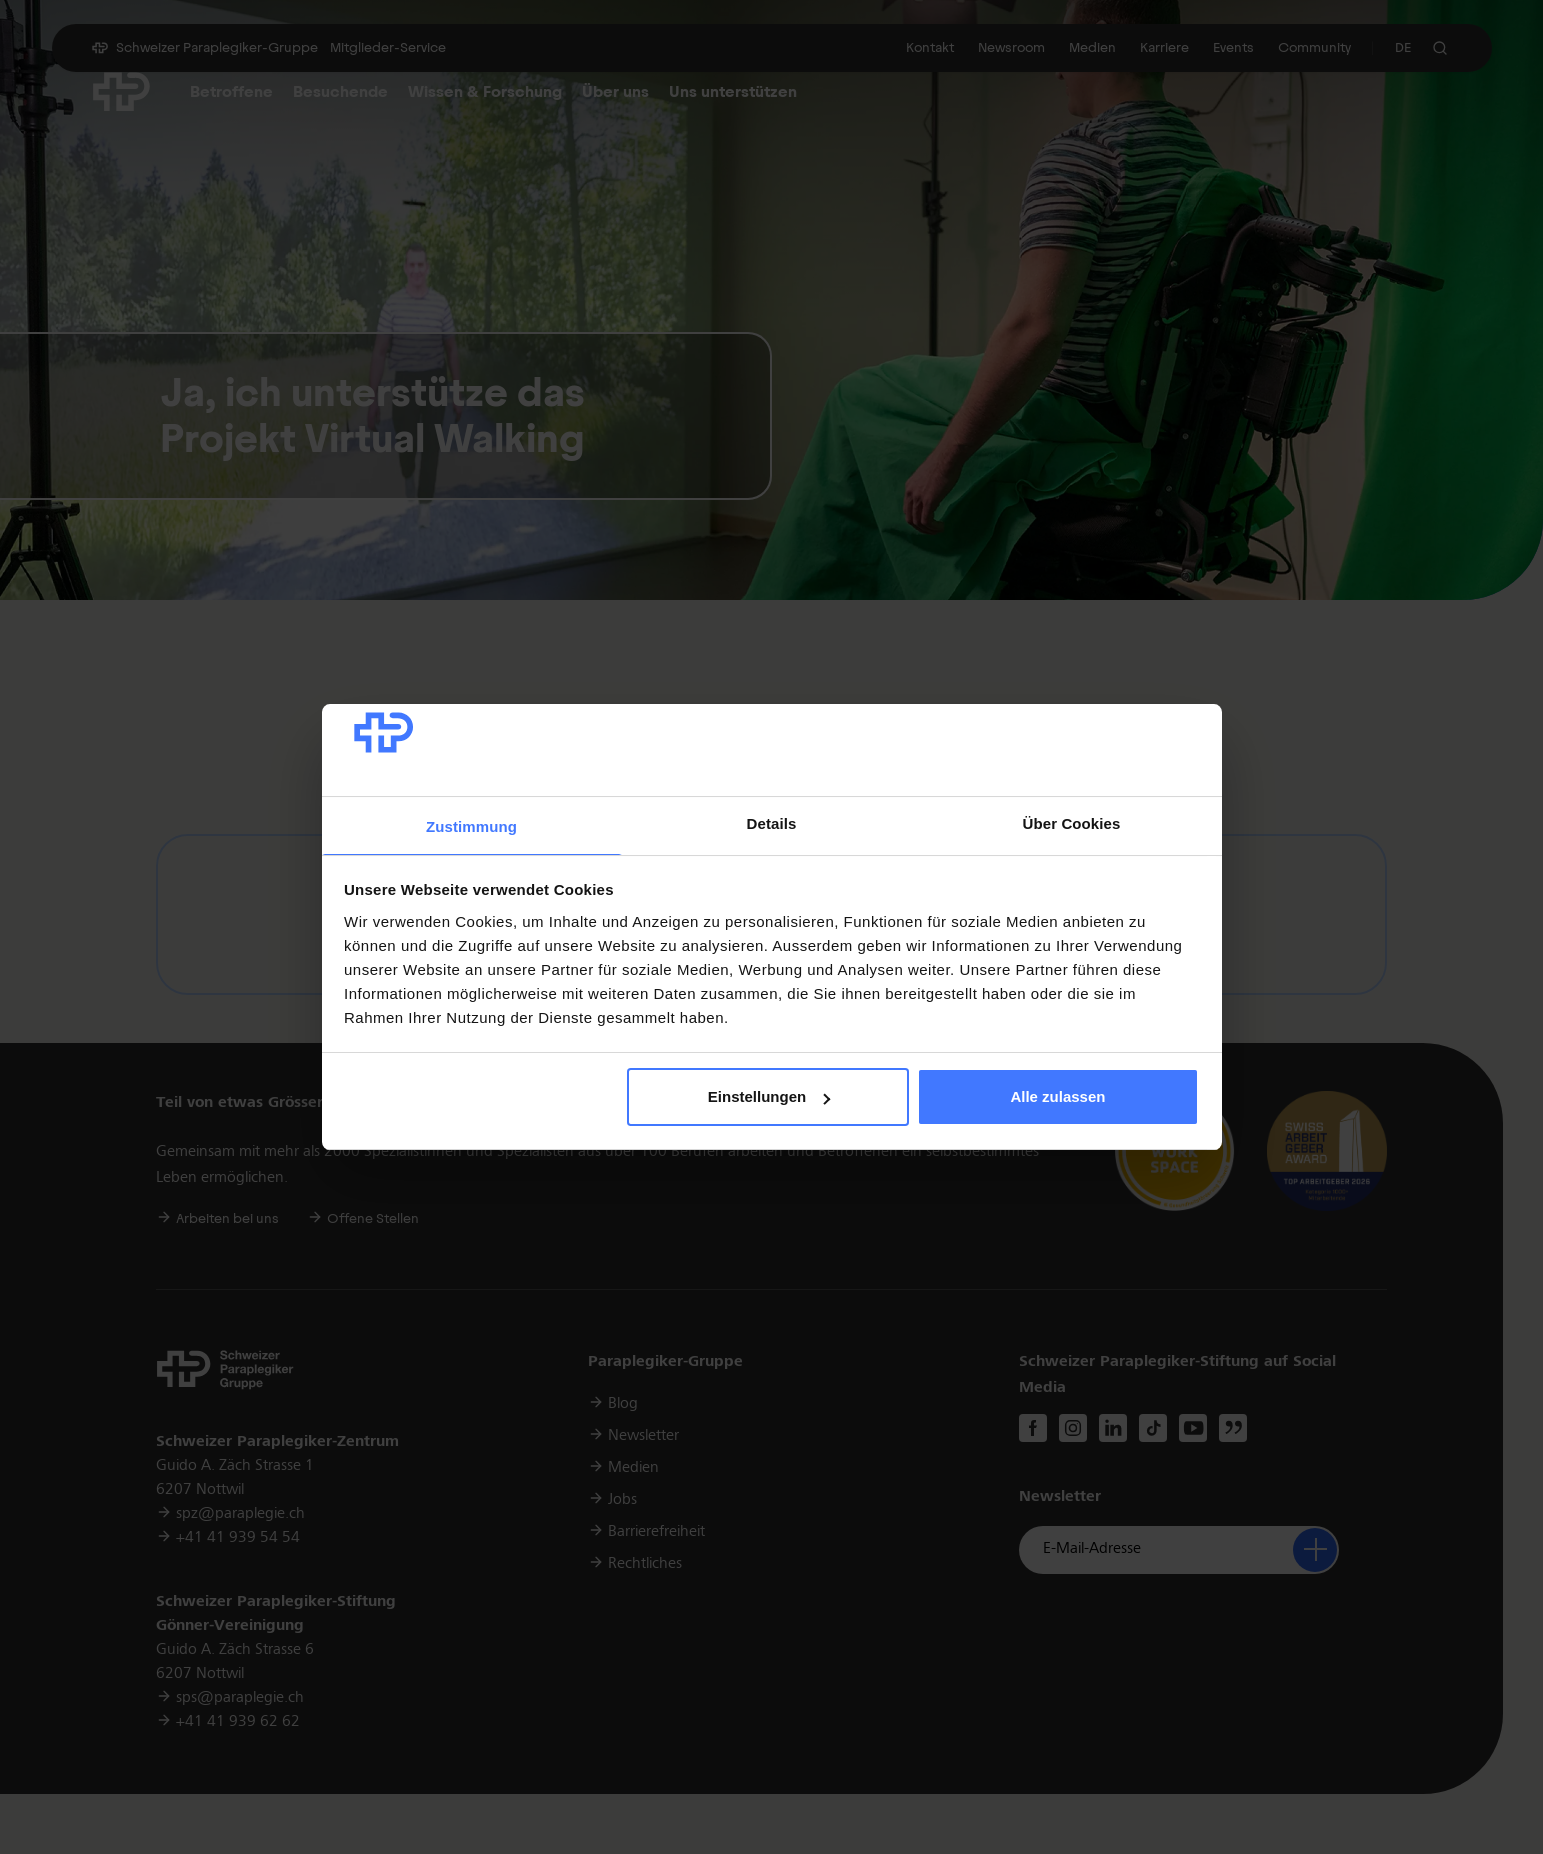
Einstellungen (769, 1096)
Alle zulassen (1057, 1096)
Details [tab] (772, 823)
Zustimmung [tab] (471, 826)
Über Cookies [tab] (1072, 823)
